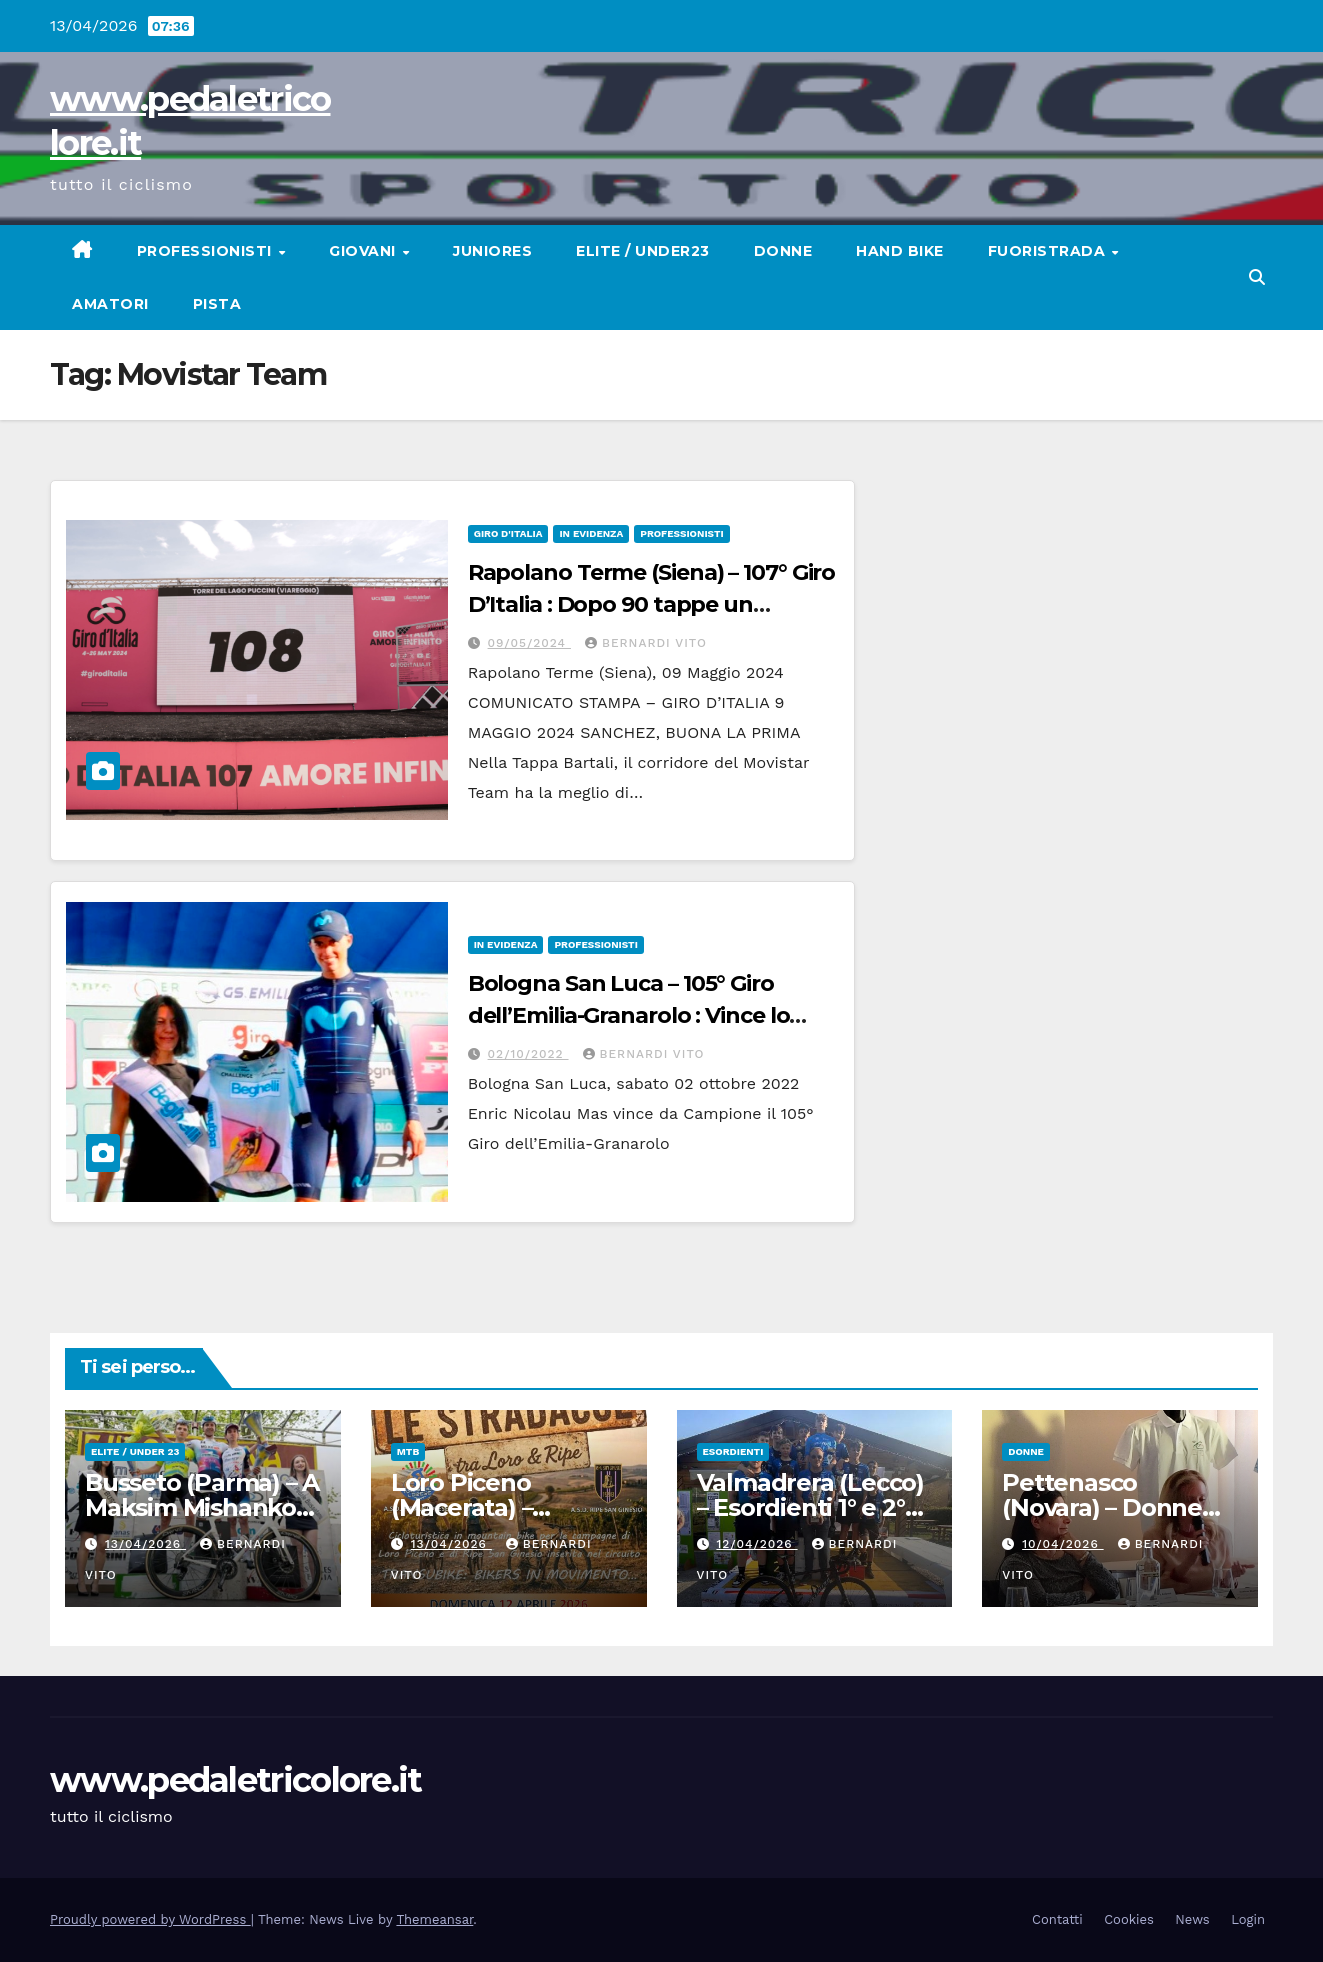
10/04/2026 (1062, 1544)
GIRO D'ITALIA (508, 533)
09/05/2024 (529, 643)
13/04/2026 (145, 1544)
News (1192, 1919)
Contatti (1057, 1919)
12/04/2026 (756, 1544)
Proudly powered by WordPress (150, 1919)
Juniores (492, 251)
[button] (1257, 277)
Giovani (364, 251)
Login (1248, 1919)
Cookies (1129, 1919)
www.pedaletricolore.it (236, 1780)
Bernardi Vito (646, 643)
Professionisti (207, 251)
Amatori (110, 304)
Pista (217, 304)
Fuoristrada (1049, 251)
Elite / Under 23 (135, 1451)
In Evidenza (591, 533)
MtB (408, 1451)
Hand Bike (900, 251)
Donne (783, 251)
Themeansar (434, 1919)
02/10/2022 (528, 1054)
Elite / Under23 (643, 251)
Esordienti (733, 1451)
